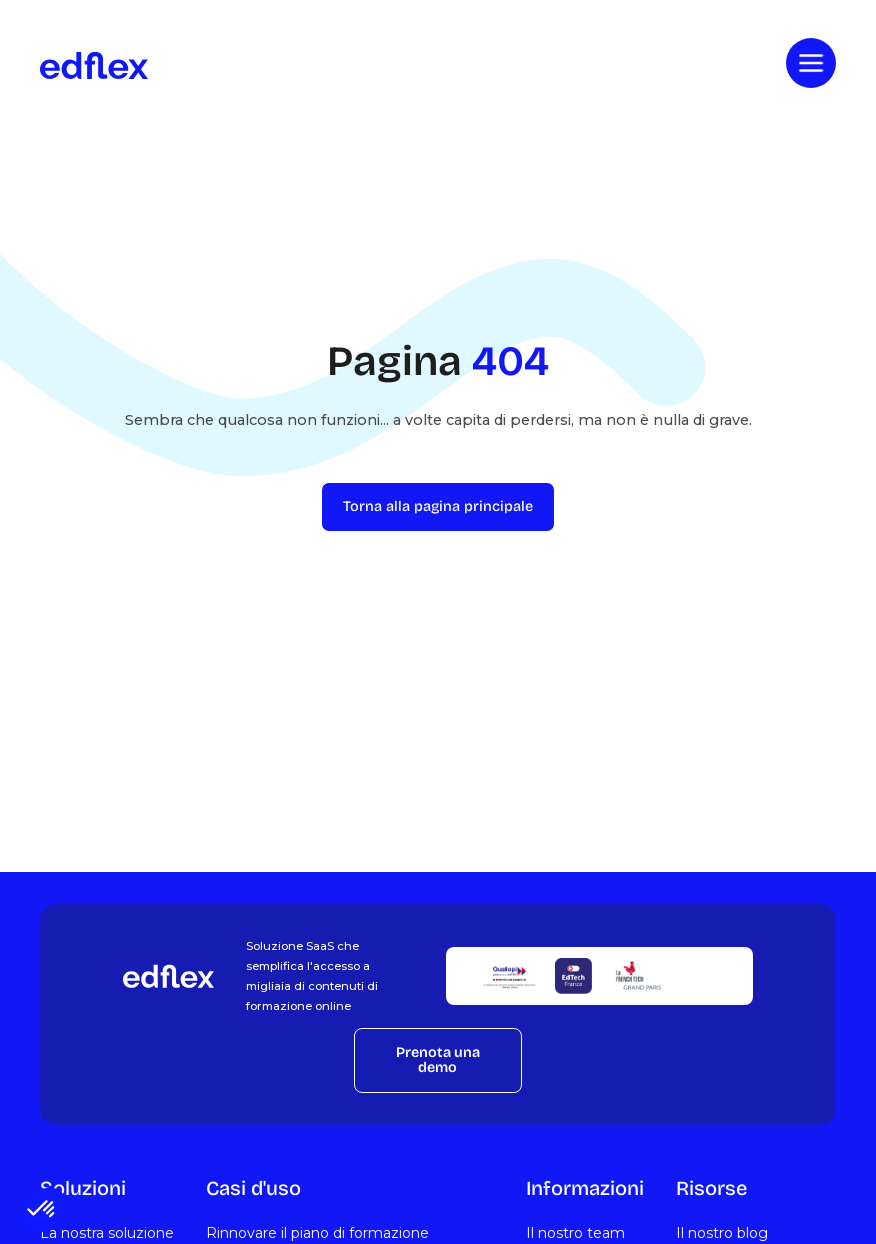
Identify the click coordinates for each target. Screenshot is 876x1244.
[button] (42, 1210)
